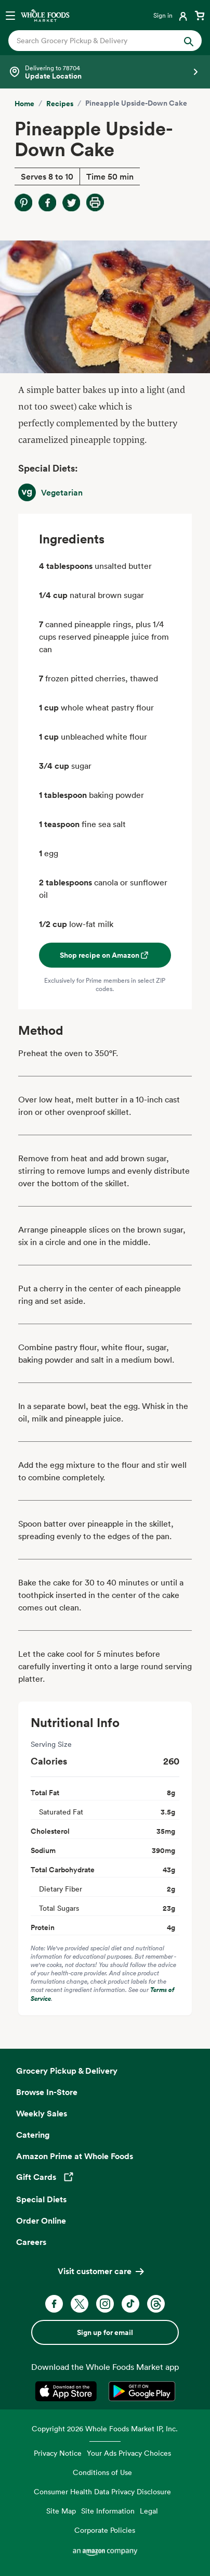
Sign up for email (105, 2332)
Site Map (61, 2511)
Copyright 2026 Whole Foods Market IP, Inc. (105, 2428)
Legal (149, 2511)
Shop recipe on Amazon (105, 955)
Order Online (41, 2220)
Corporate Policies (104, 2530)
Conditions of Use (102, 2472)
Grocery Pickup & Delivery (66, 2070)
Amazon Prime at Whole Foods (74, 2156)
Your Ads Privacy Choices (129, 2453)
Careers (31, 2242)
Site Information (108, 2511)
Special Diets (41, 2199)
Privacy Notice (58, 2453)
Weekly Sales (41, 2113)
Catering (33, 2134)
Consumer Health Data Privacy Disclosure (102, 2491)
